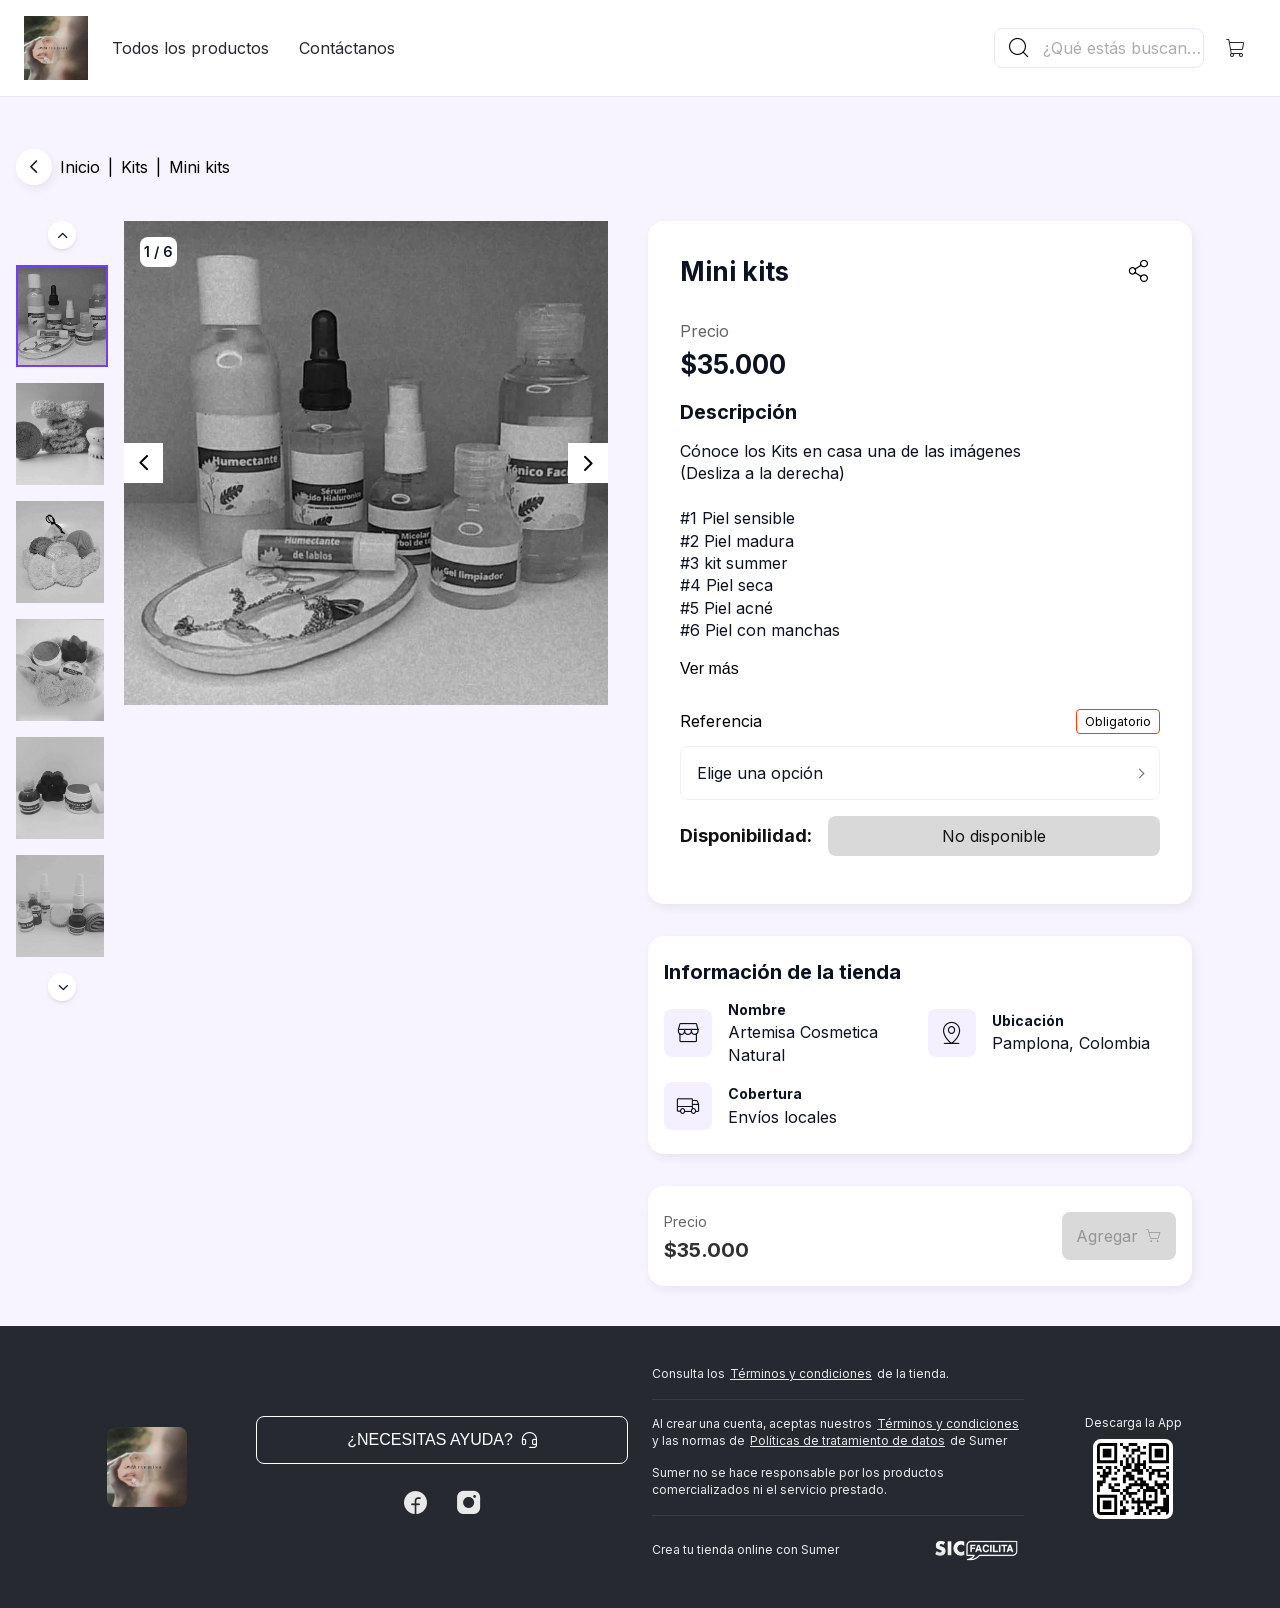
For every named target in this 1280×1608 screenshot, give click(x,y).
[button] (1236, 48)
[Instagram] (469, 1503)
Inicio (80, 167)
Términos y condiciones (801, 1373)
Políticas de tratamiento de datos (847, 1440)
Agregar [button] (1119, 1236)
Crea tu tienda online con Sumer (745, 1549)
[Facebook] (415, 1503)
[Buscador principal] (1122, 48)
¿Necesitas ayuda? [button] (442, 1439)
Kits (134, 167)
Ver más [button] (709, 668)
